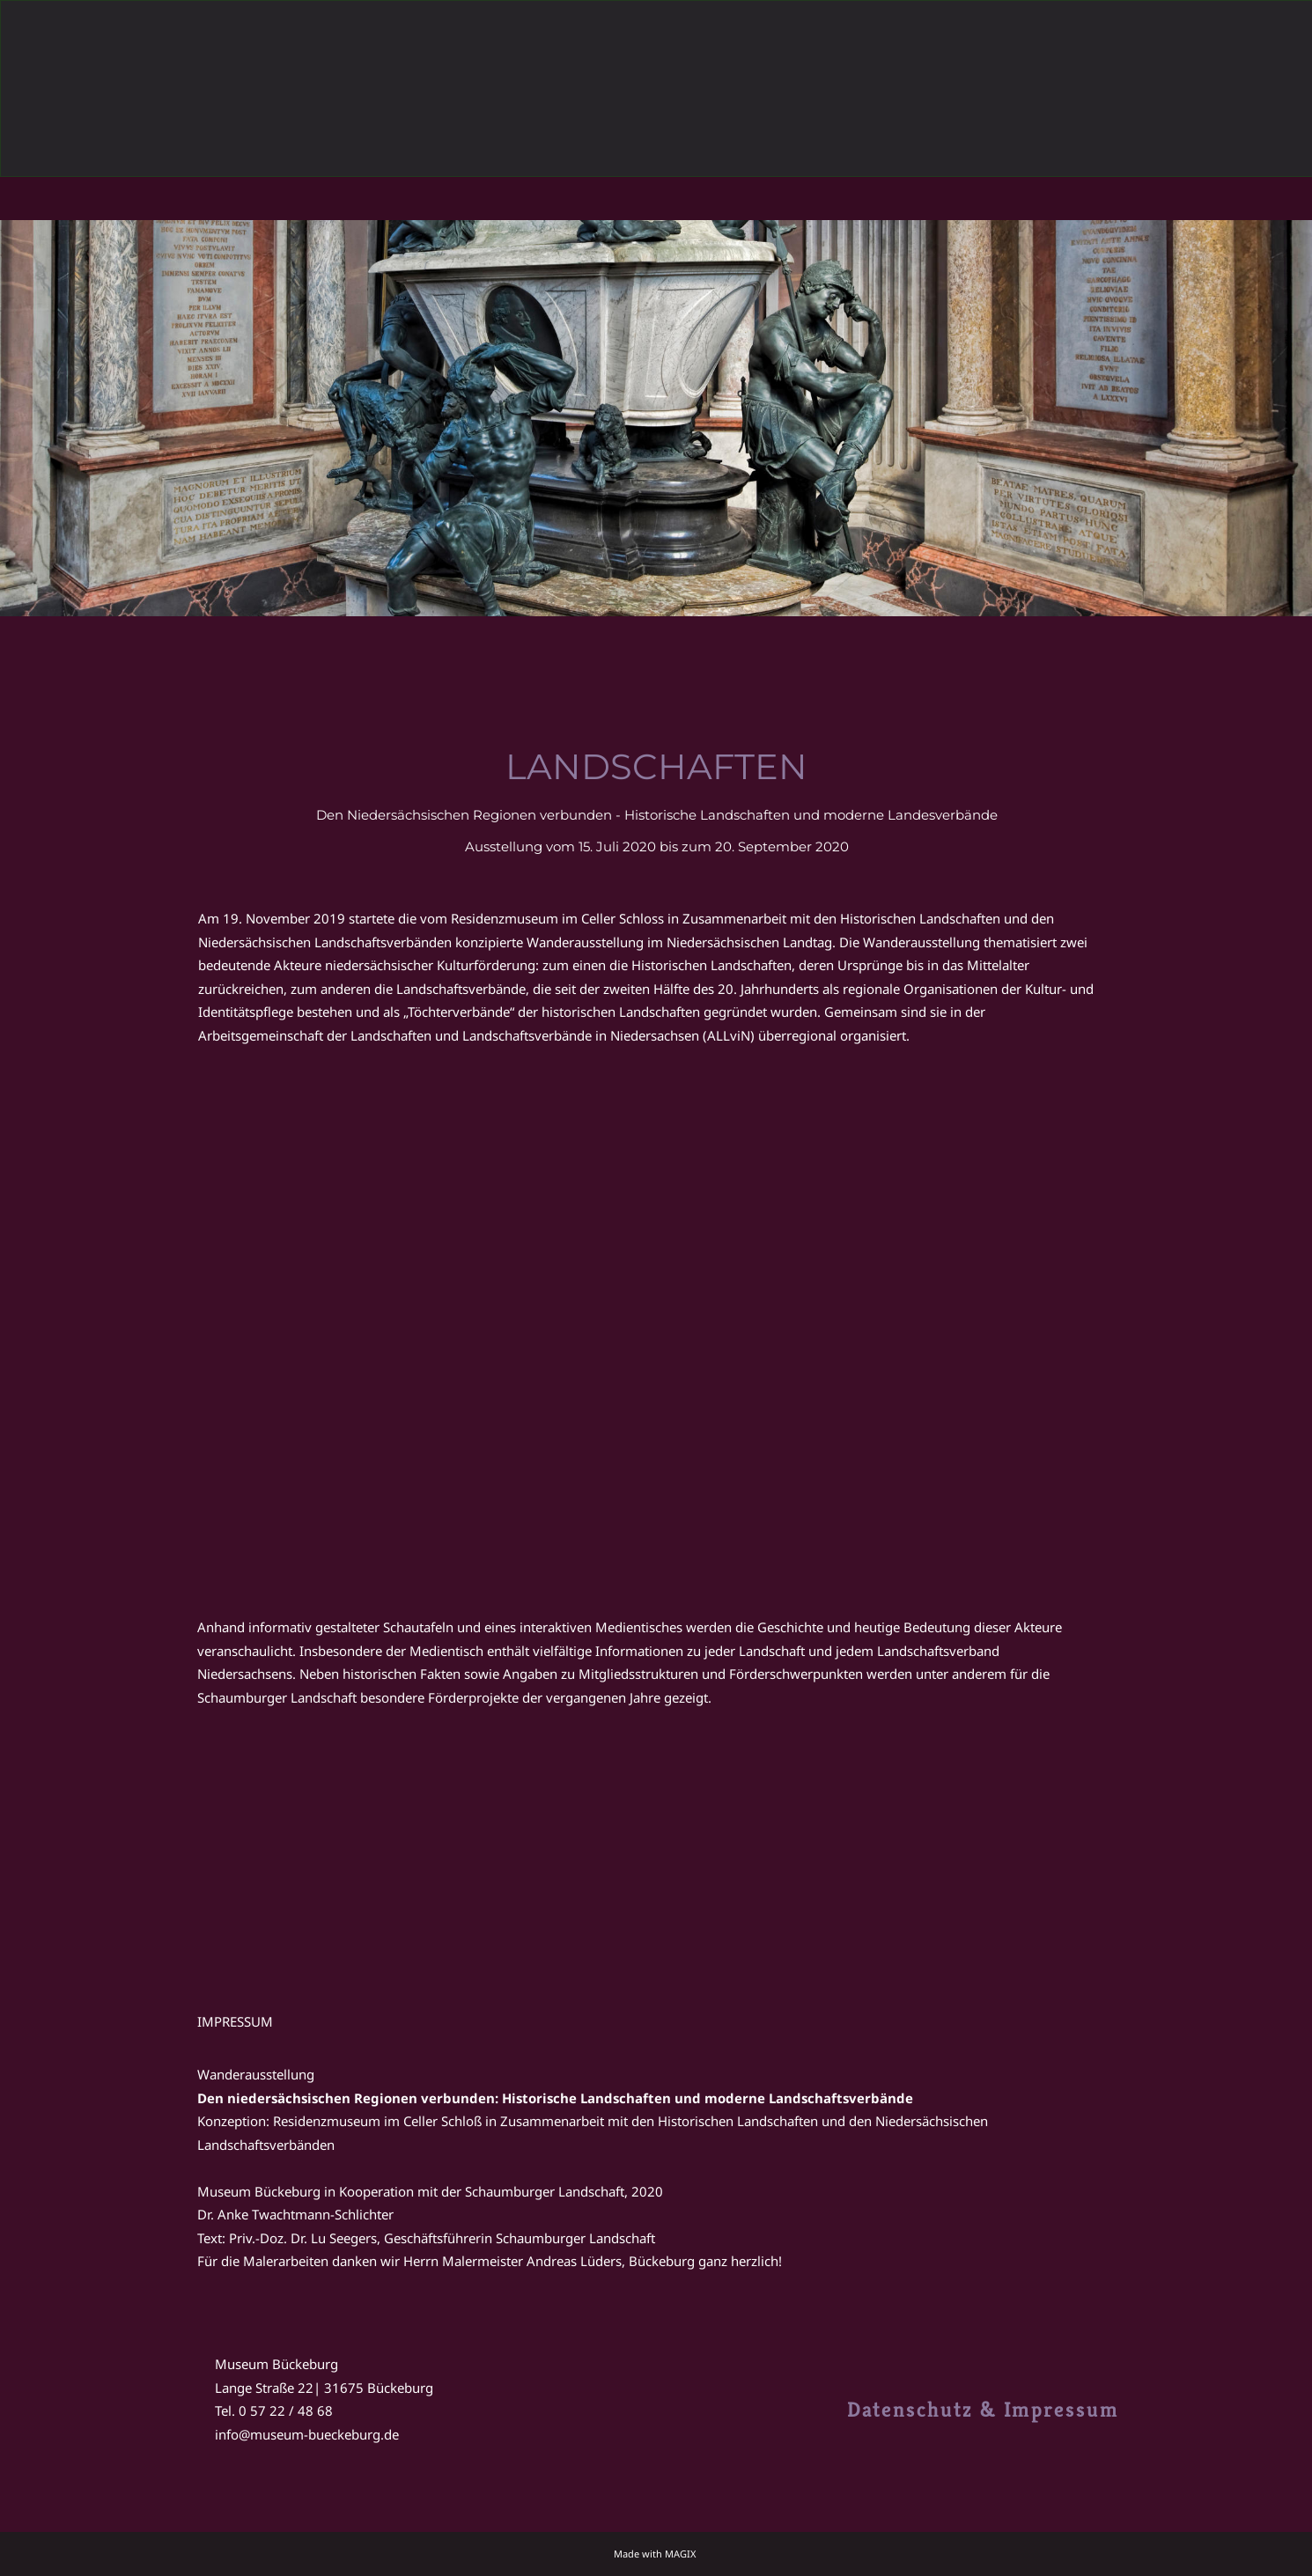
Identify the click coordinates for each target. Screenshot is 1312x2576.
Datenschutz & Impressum (983, 2409)
